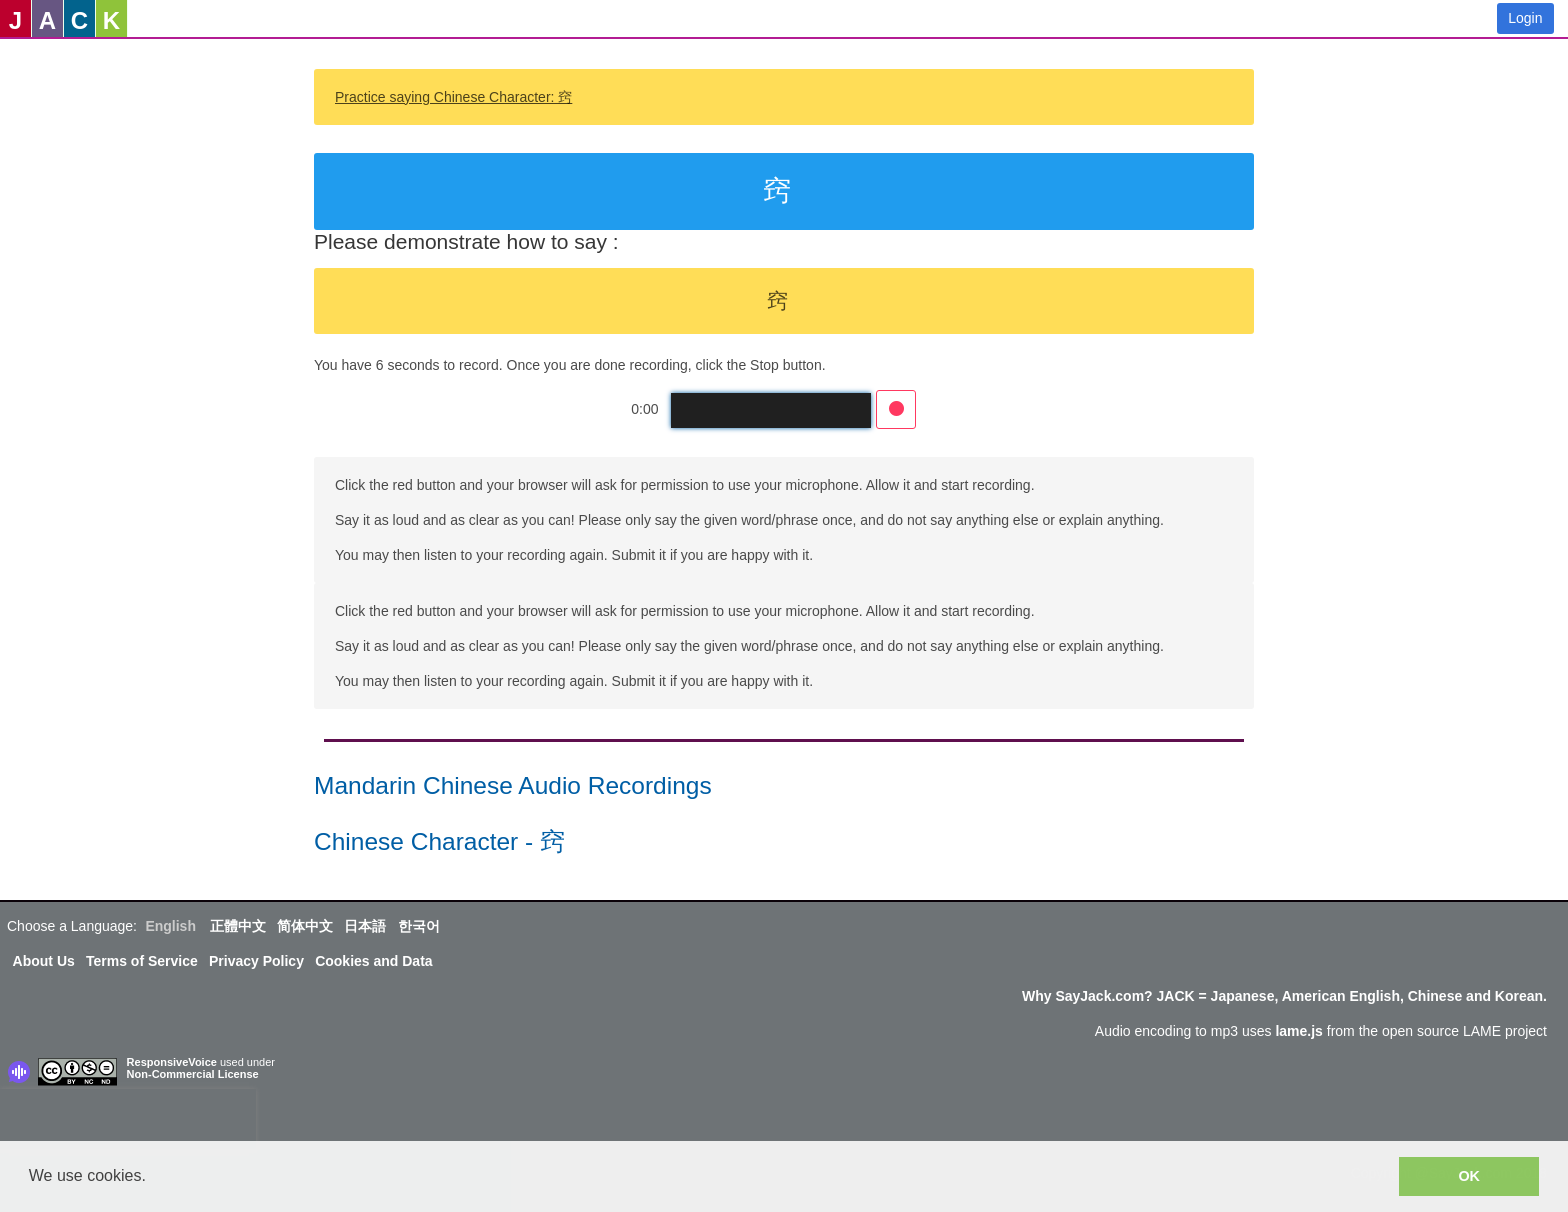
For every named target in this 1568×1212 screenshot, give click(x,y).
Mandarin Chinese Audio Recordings (513, 785)
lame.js (1298, 1031)
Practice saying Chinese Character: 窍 (453, 97)
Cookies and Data (373, 961)
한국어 (419, 926)
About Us (44, 961)
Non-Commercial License (193, 1074)
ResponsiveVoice (172, 1062)
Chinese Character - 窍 (439, 841)
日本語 (365, 926)
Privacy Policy (256, 961)
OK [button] (1469, 1176)
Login (1525, 18)
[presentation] (128, 1119)
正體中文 (238, 926)
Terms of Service (142, 961)
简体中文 (305, 926)
